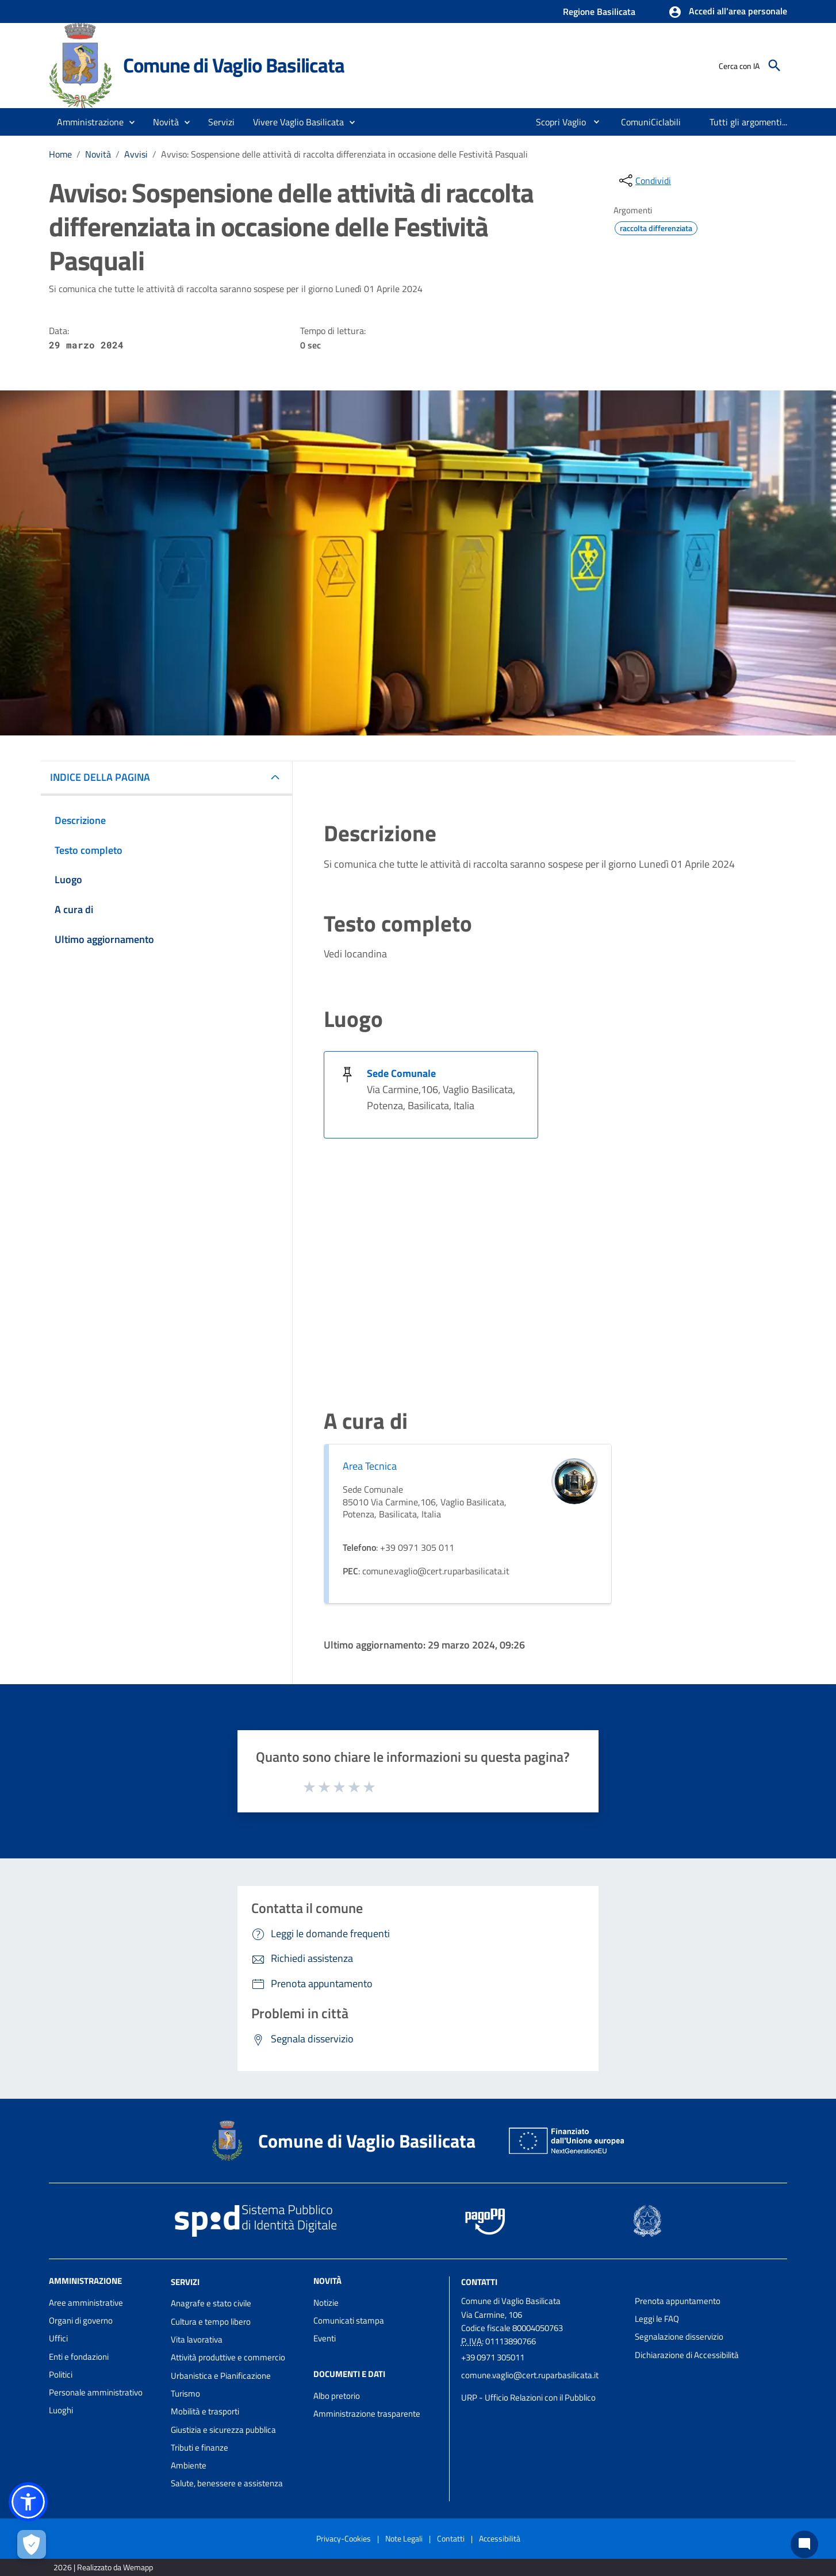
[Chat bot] (804, 2544)
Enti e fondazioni (79, 2356)
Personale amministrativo (96, 2392)
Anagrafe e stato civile (211, 2303)
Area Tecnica (370, 1466)
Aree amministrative (86, 2302)
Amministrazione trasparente (366, 2413)
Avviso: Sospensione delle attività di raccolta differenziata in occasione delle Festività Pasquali (344, 154)
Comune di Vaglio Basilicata (233, 64)
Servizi (185, 2281)
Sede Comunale (401, 1073)
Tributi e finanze (199, 2447)
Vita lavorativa (197, 2339)
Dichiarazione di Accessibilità (687, 2355)
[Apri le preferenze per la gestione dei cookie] (31, 2544)
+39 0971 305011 (492, 2357)
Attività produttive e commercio (228, 2357)
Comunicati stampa (348, 2320)
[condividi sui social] (644, 180)
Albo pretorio (336, 2395)
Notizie (326, 2302)
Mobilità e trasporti (205, 2411)
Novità (98, 154)
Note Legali (404, 2538)
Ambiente (188, 2465)
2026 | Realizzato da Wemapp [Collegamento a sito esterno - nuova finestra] (103, 2567)
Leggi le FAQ (657, 2318)
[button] (727, 12)
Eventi (324, 2338)
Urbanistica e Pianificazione (221, 2375)
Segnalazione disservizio (679, 2336)
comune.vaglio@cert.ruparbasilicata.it (530, 2375)
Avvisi (136, 154)
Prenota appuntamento (677, 2300)
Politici (60, 2374)
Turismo (185, 2393)
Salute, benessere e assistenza (227, 2483)
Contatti (479, 2281)
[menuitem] (556, 122)
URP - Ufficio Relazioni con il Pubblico (528, 2397)
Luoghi (61, 2410)
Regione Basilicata (599, 11)
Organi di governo (81, 2320)
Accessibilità (499, 2538)
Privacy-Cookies (343, 2538)
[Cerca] (774, 65)
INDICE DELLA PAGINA (100, 777)
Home (60, 154)
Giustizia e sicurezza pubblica (223, 2429)
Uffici (58, 2338)
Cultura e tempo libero (211, 2321)
